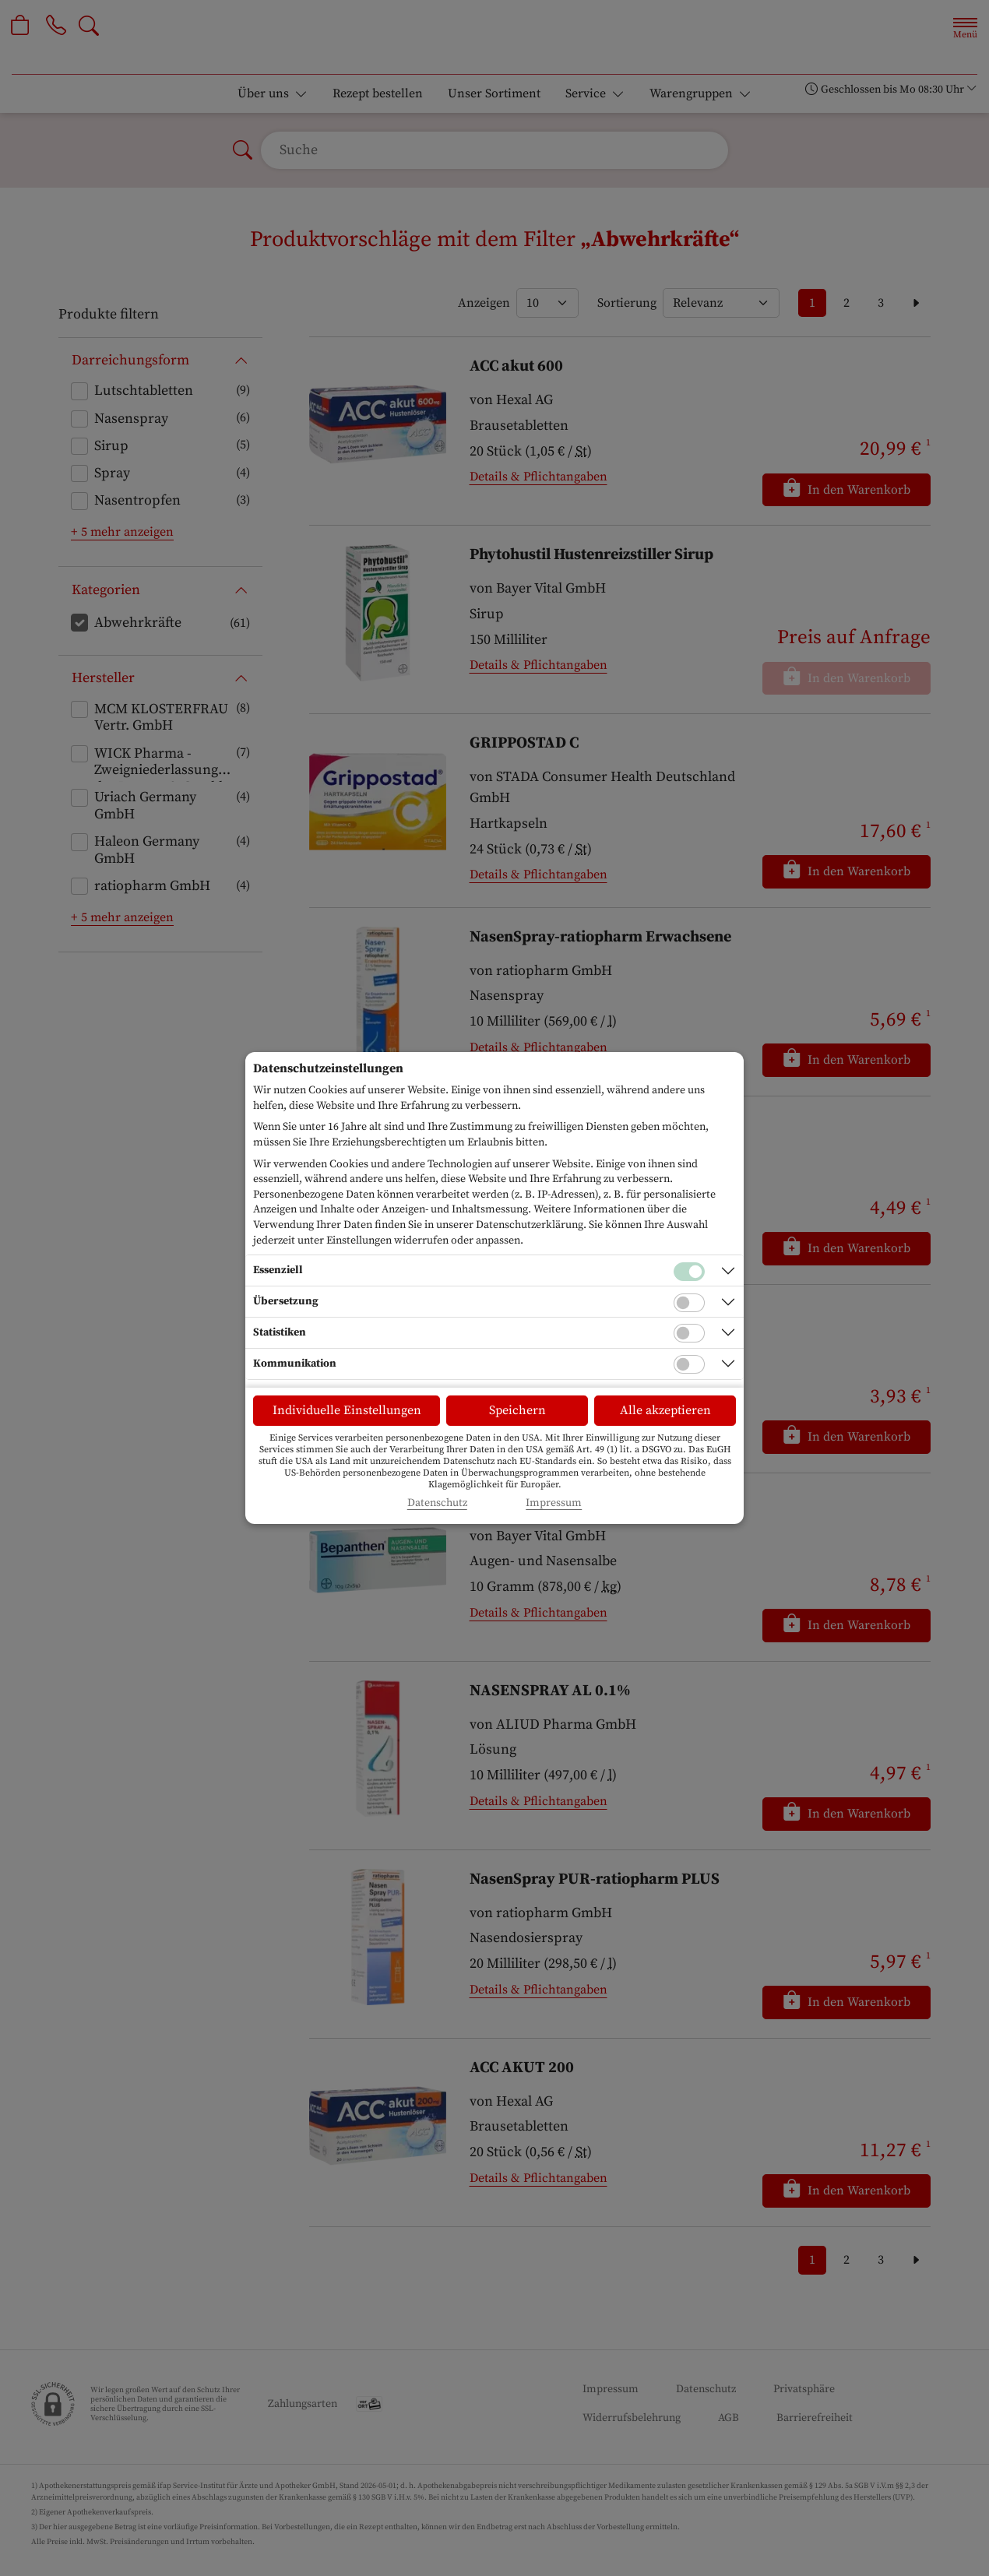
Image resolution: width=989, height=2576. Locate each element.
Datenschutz (437, 1503)
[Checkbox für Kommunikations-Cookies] (689, 1364)
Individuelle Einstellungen (347, 1410)
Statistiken (279, 1332)
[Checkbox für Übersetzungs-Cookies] (689, 1302)
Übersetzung (286, 1301)
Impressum (554, 1503)
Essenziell (278, 1270)
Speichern (517, 1410)
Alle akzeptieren (665, 1410)
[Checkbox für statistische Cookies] (689, 1333)
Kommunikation (294, 1364)
